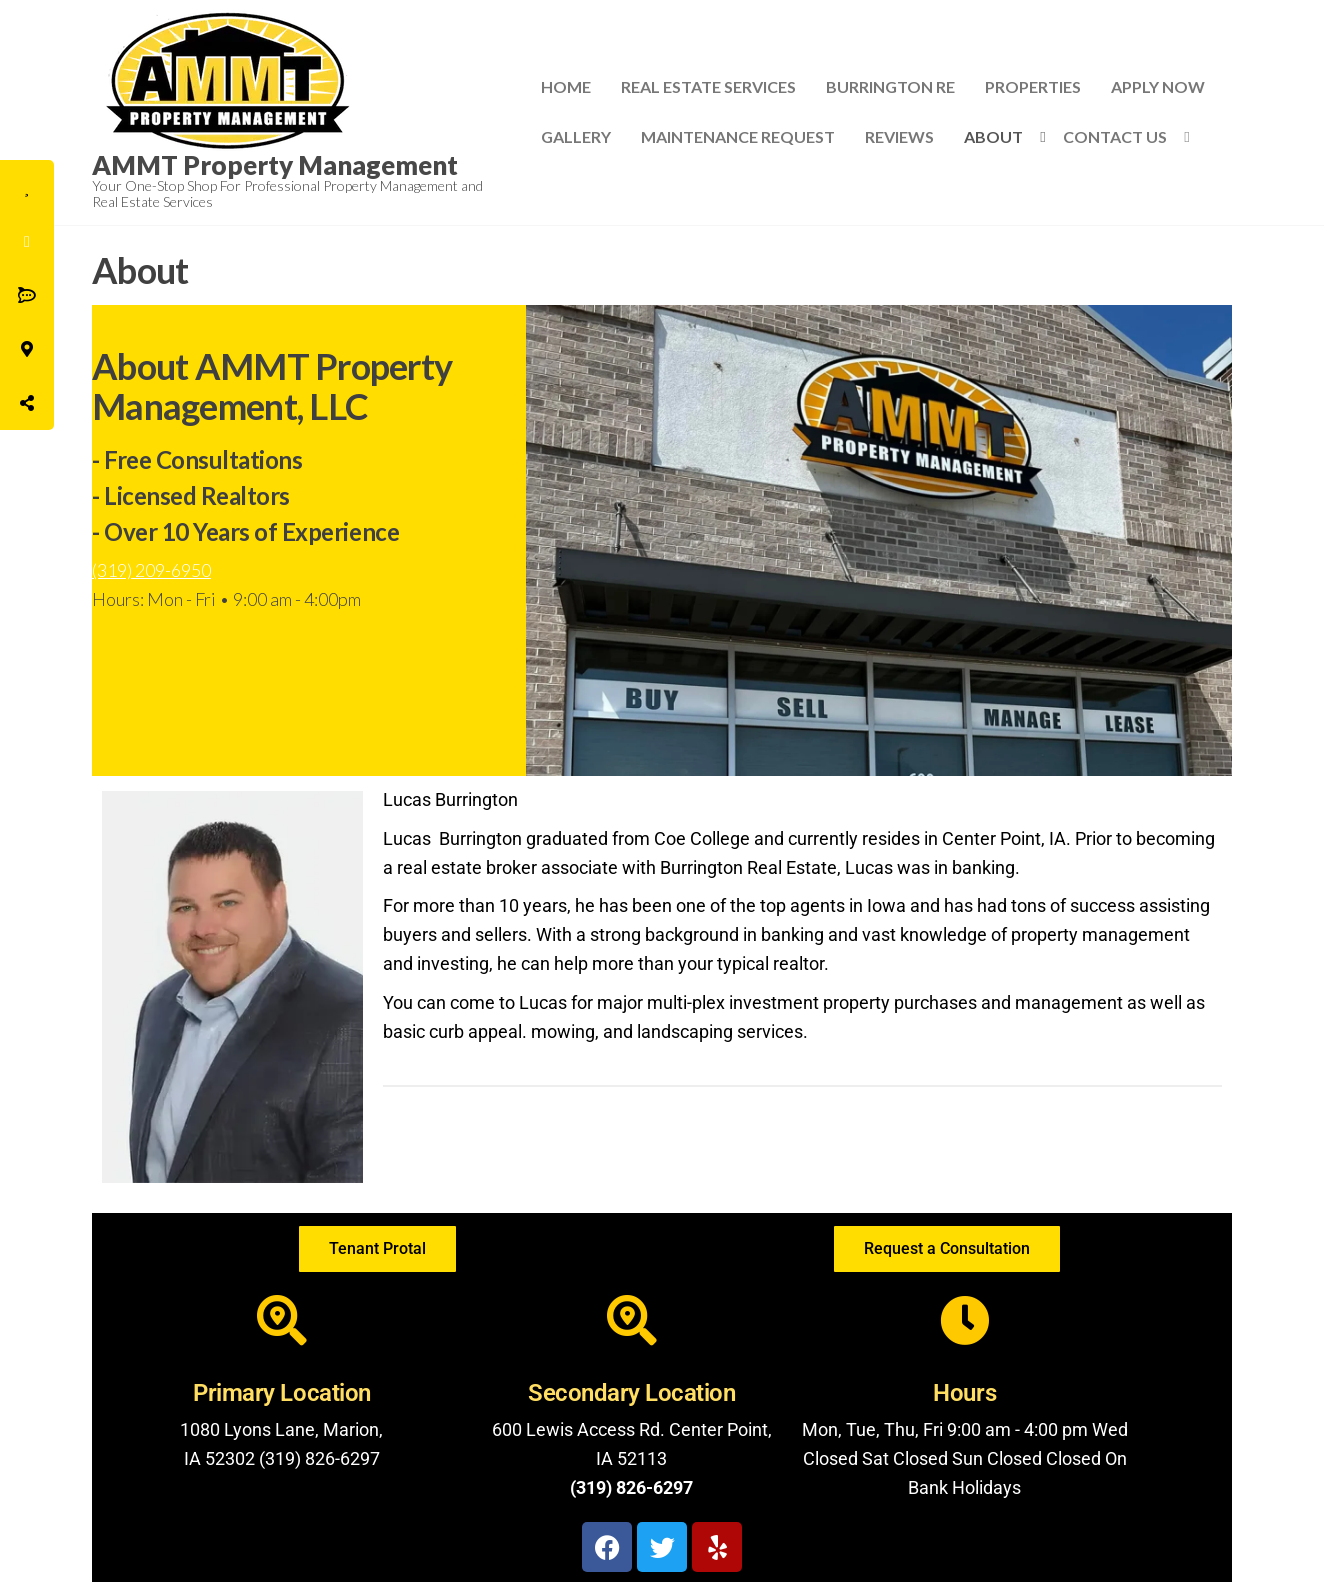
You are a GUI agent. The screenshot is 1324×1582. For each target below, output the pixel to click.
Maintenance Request (738, 136)
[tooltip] (27, 187)
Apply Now (1158, 86)
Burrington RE (890, 86)
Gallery (576, 136)
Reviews (899, 136)
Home (566, 86)
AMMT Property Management (275, 165)
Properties (1033, 86)
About (993, 136)
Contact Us (1115, 136)
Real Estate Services (708, 86)
